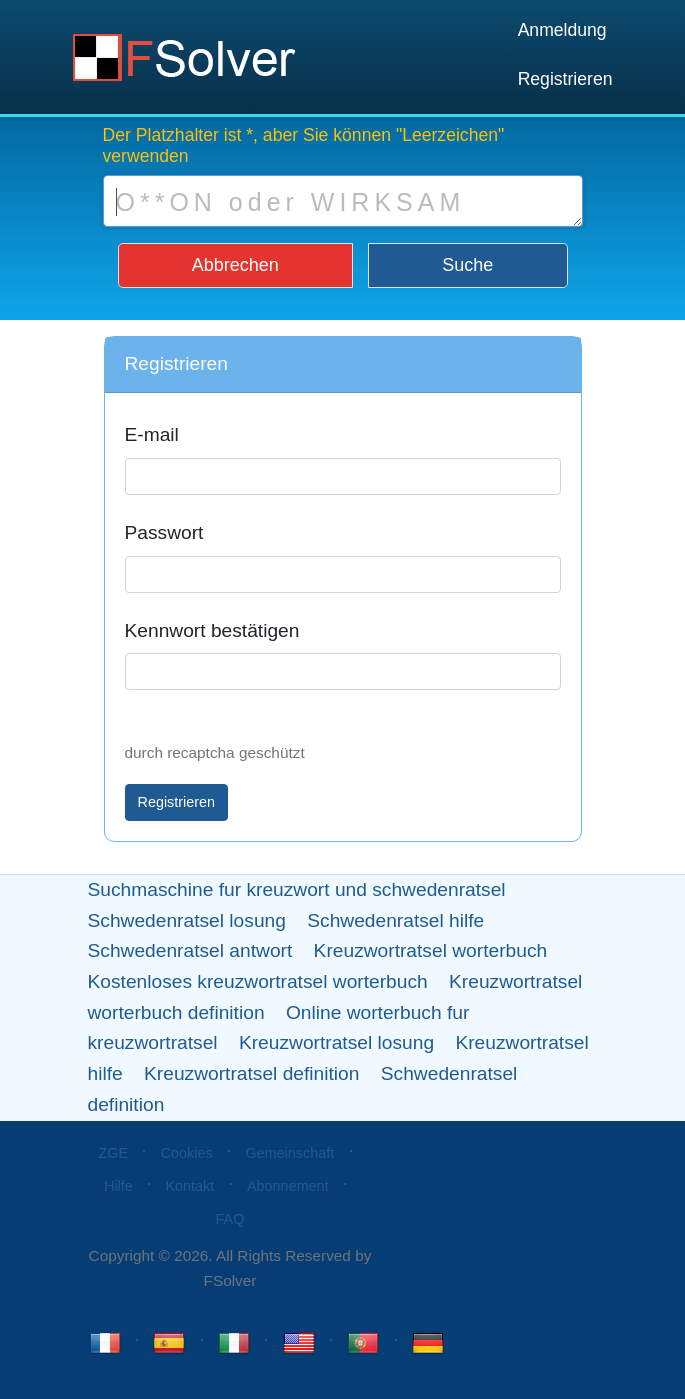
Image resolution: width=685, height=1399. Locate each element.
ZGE (113, 1153)
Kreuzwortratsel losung (336, 1042)
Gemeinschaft (289, 1153)
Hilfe (118, 1186)
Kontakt (190, 1186)
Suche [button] (467, 265)
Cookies (187, 1153)
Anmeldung (562, 30)
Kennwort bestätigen (212, 630)
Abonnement (288, 1186)
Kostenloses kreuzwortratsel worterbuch (258, 981)
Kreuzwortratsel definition (251, 1073)
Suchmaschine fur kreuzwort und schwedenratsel (297, 889)
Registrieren (565, 79)
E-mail (152, 434)
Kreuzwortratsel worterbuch (431, 950)
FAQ (230, 1219)
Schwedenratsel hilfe (395, 920)
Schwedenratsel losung (187, 920)
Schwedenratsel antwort (190, 950)
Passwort (164, 532)
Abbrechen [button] (235, 265)
